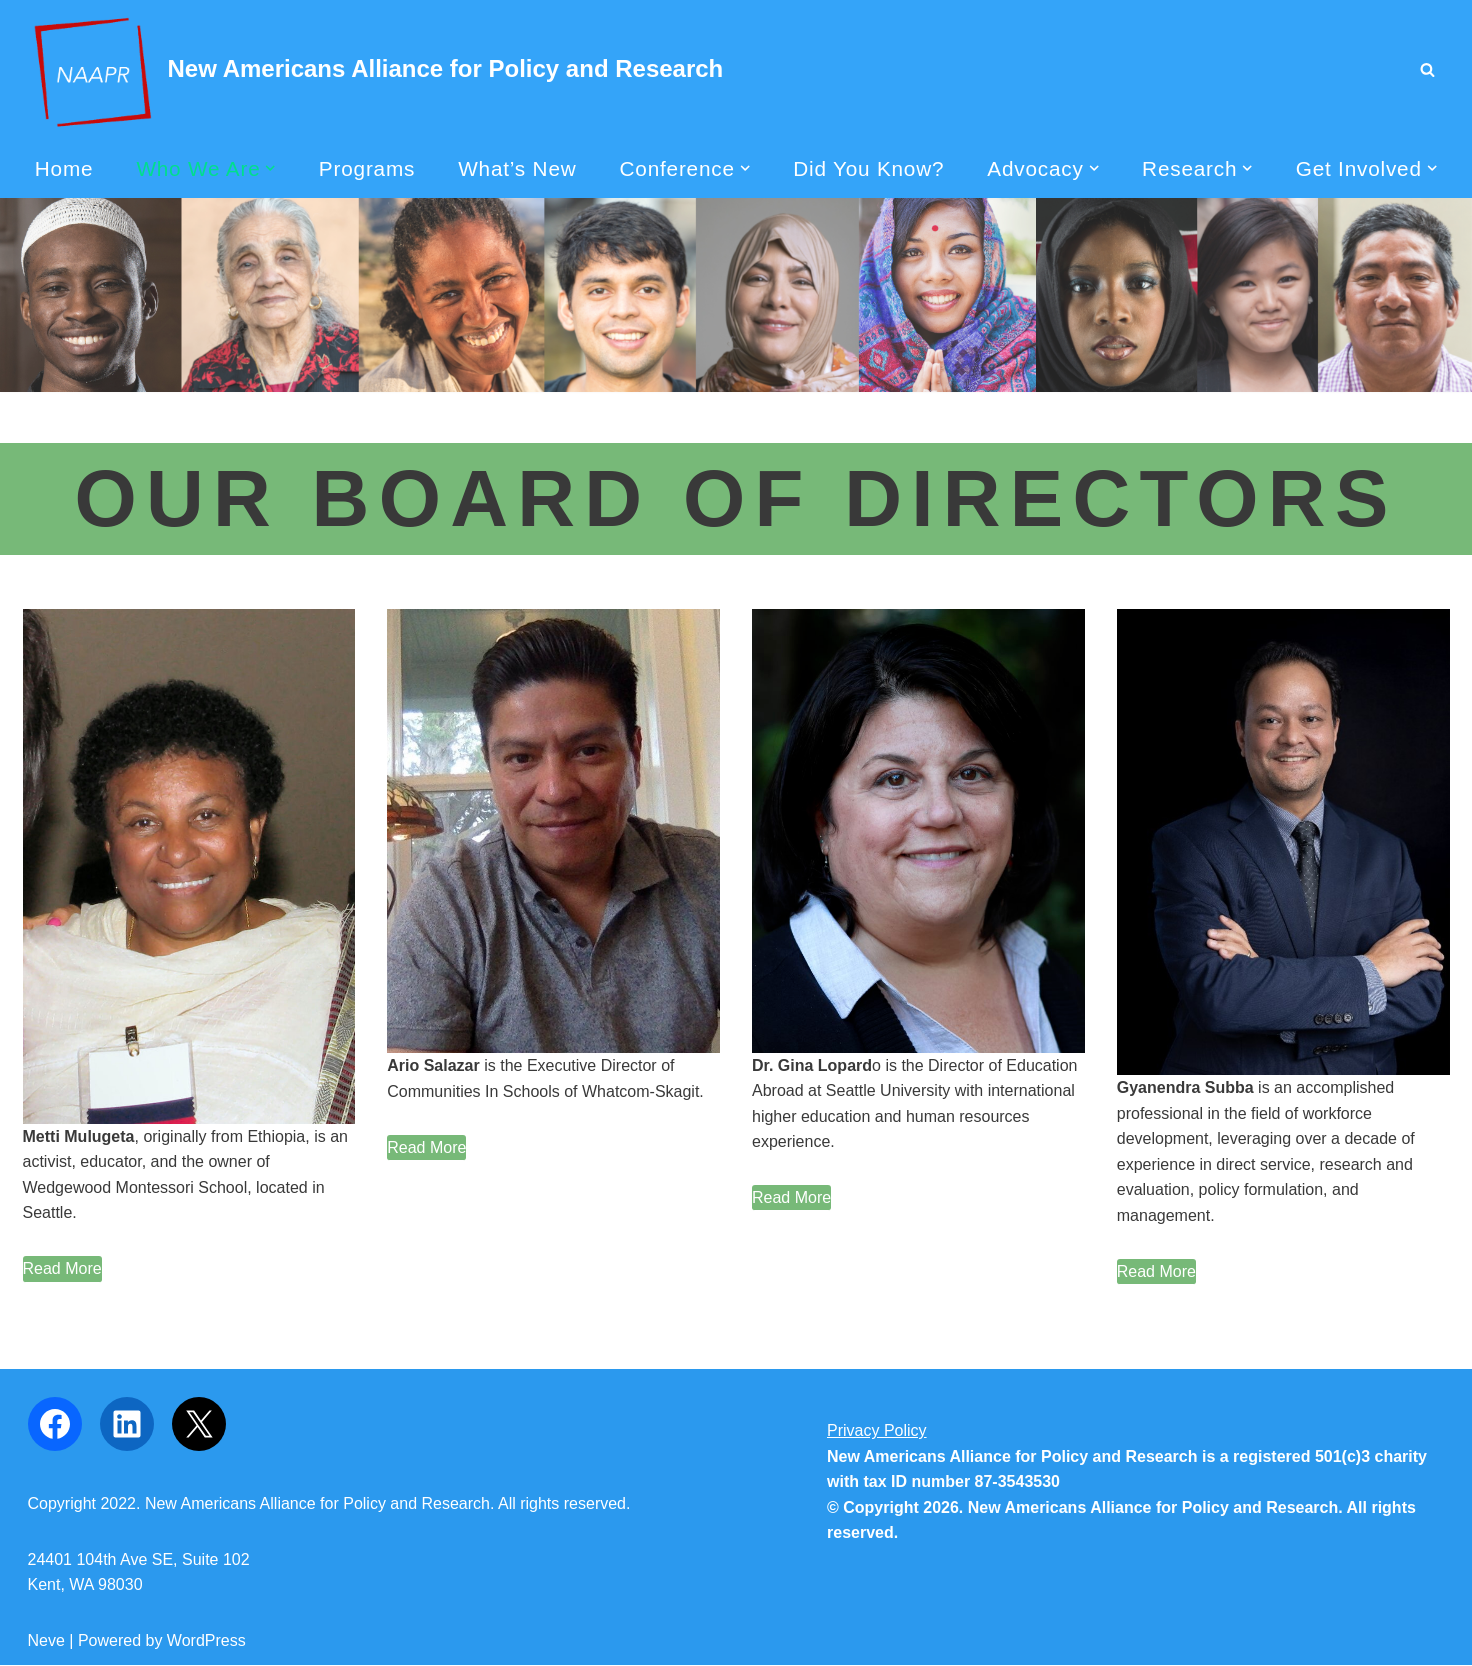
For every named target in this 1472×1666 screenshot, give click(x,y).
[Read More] (62, 1269)
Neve (46, 1640)
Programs (366, 168)
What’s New (517, 168)
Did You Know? (868, 168)
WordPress (206, 1640)
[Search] (1427, 69)
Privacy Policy (877, 1431)
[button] (270, 168)
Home (63, 168)
